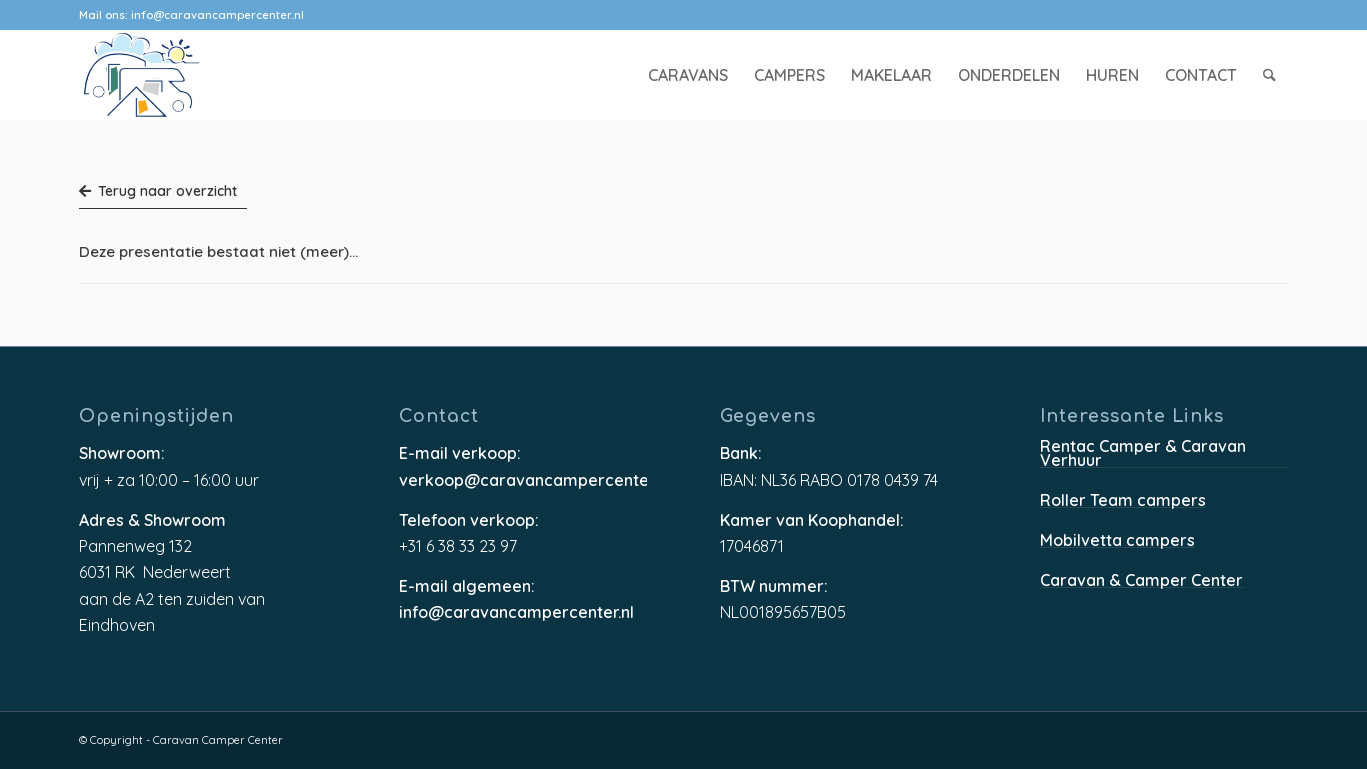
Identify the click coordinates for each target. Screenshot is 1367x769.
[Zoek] (1269, 75)
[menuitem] (688, 75)
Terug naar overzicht (158, 191)
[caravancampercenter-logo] (177, 75)
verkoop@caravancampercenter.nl (523, 481)
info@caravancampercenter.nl (217, 15)
